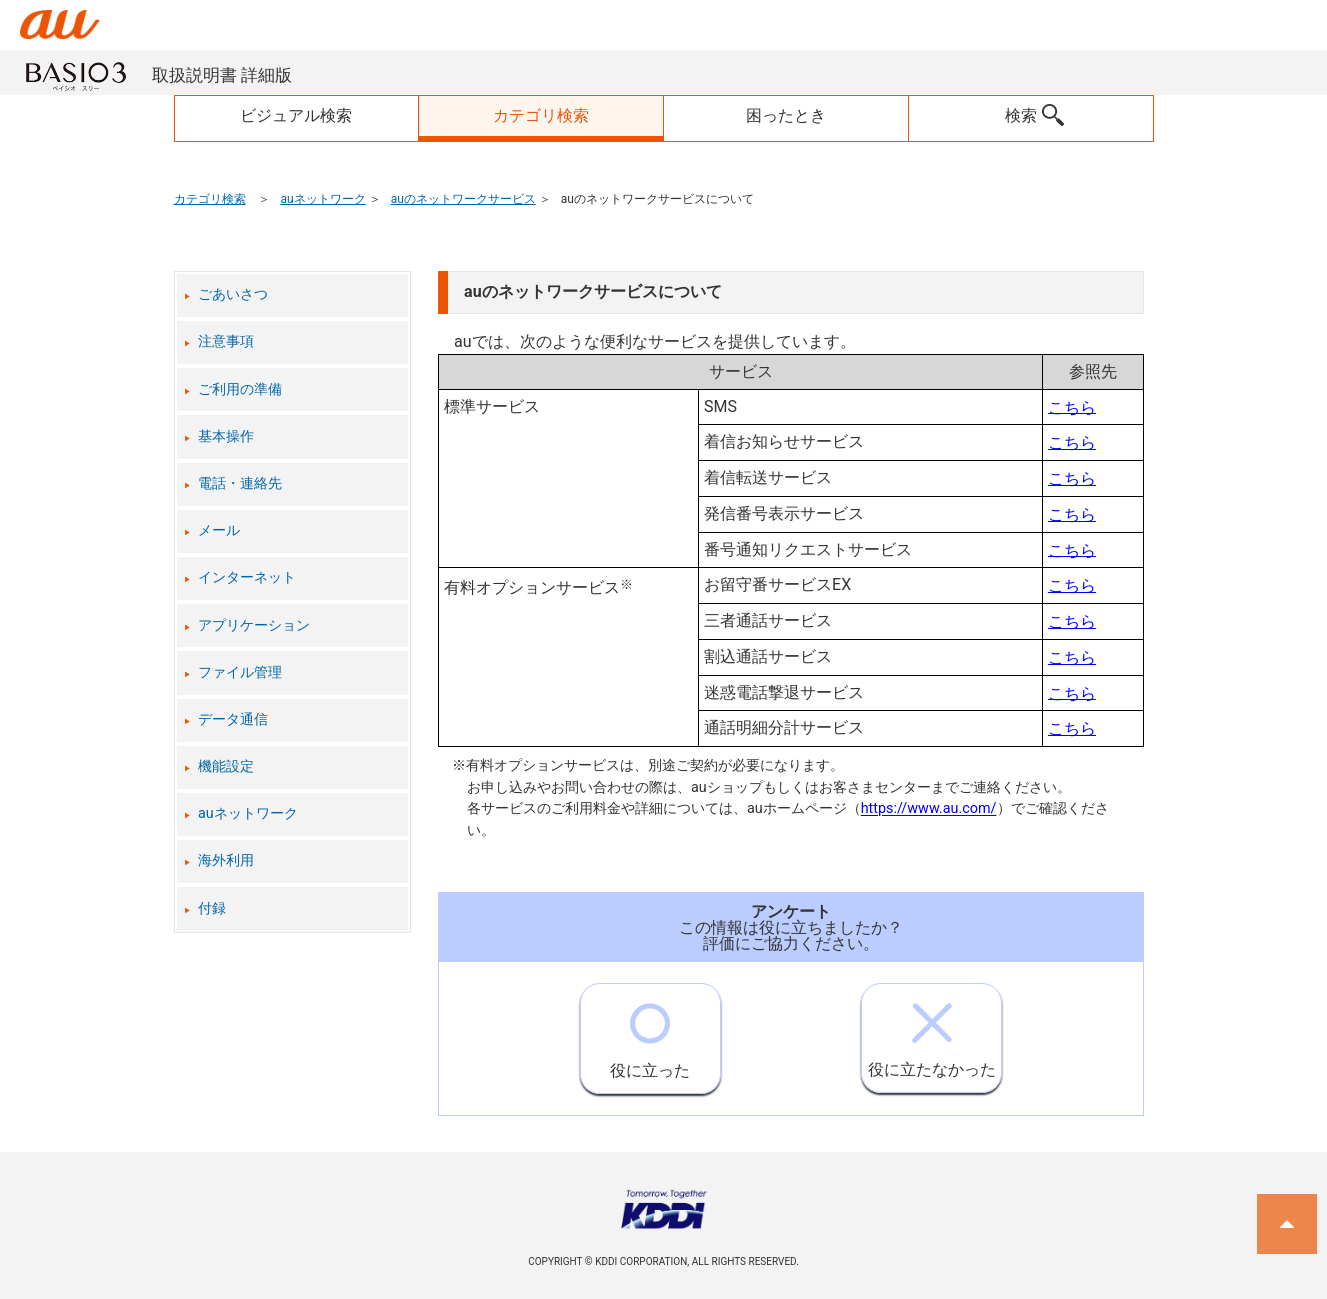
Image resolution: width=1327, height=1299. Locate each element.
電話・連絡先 (240, 483)
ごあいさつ (233, 294)
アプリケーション (254, 625)
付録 (212, 908)
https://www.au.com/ (929, 809)
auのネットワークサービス (463, 199)
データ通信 (233, 719)
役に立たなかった (932, 1031)
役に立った (650, 1032)
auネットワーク (322, 199)
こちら (1072, 406)
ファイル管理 (240, 672)
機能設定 (226, 766)
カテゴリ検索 (210, 199)
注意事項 (226, 341)
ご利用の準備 (240, 389)
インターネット (247, 577)
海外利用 (226, 860)
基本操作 (226, 436)
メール (219, 530)
